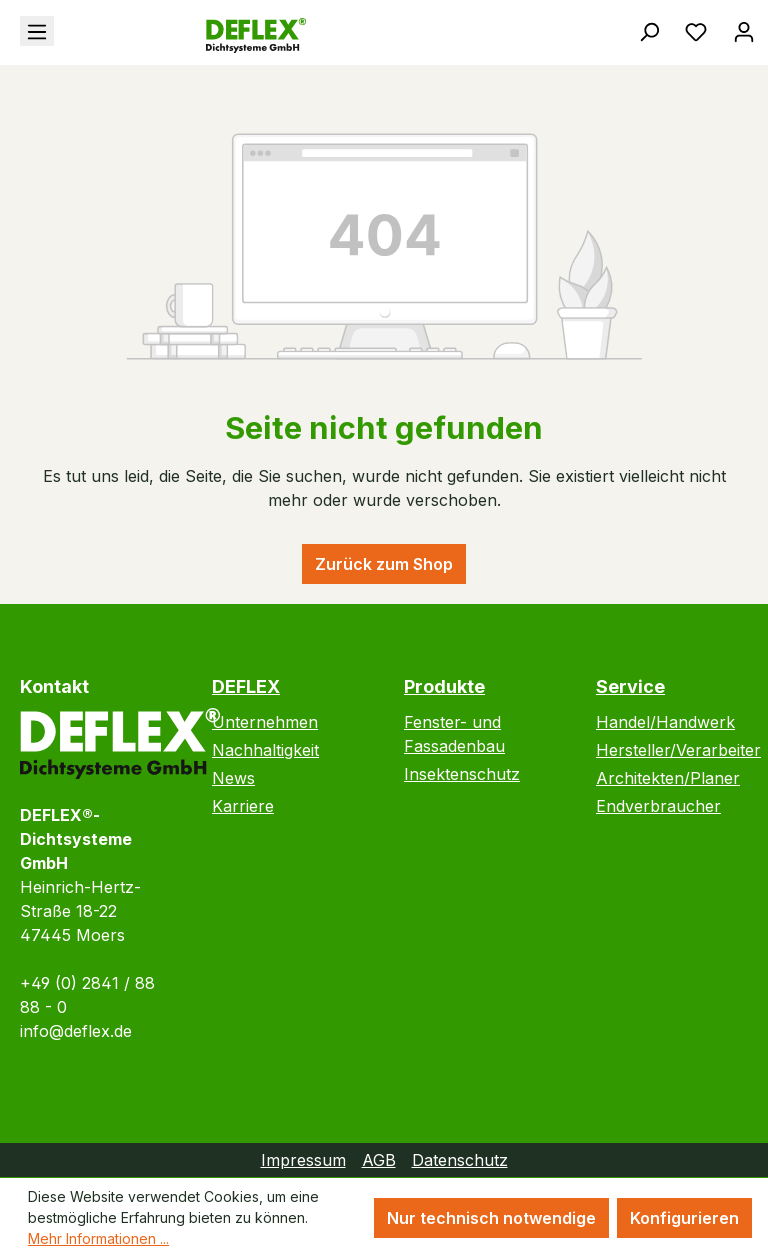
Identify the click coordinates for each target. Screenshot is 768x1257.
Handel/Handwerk (665, 722)
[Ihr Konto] (744, 31)
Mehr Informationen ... (98, 1238)
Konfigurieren (684, 1218)
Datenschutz (460, 1160)
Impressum (303, 1160)
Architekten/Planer (668, 778)
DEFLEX (246, 686)
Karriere (243, 806)
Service (630, 686)
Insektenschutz (462, 774)
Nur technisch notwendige (491, 1218)
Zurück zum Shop (384, 564)
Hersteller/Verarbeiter (678, 750)
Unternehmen (265, 722)
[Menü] (37, 31)
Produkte (444, 686)
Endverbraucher (658, 806)
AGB (379, 1160)
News (233, 778)
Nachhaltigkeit (265, 750)
